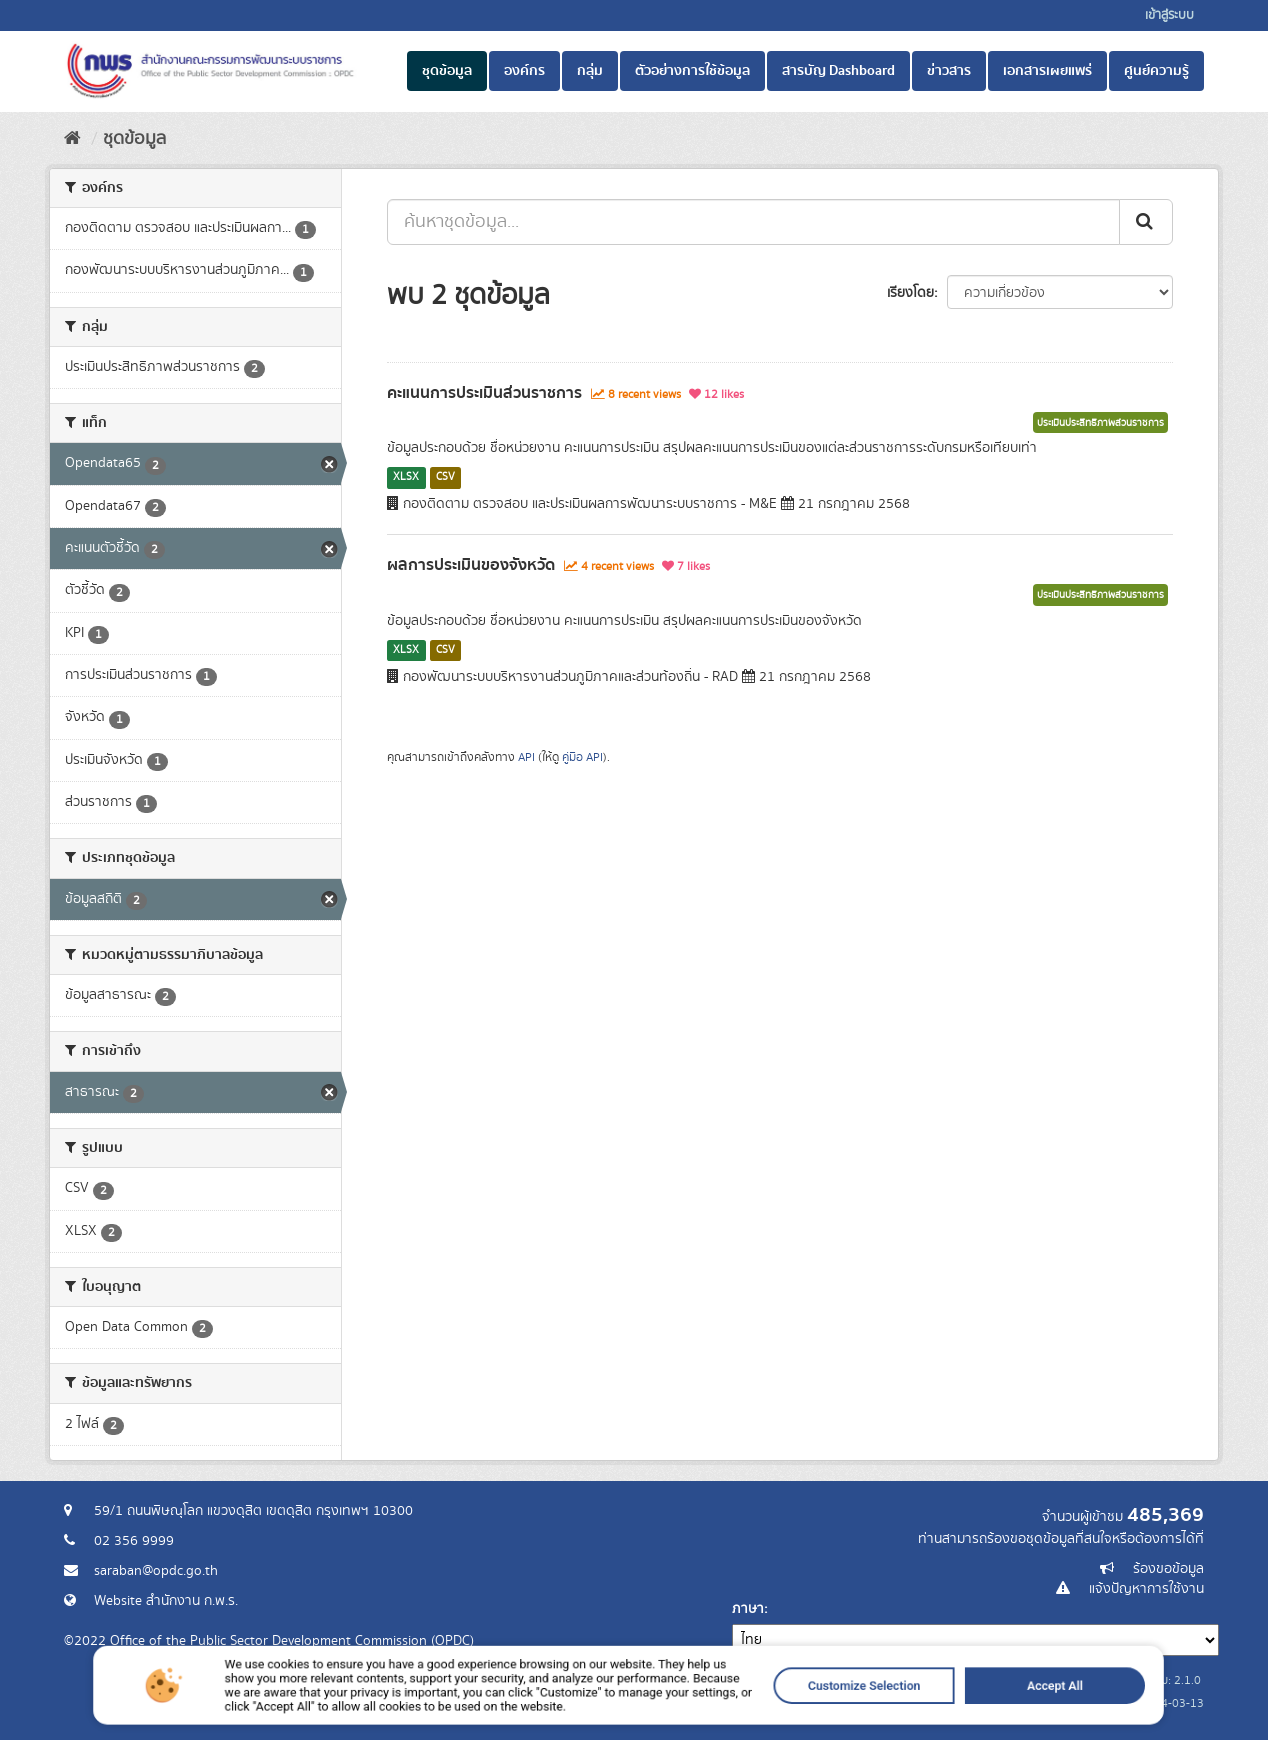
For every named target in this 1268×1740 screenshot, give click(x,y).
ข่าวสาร (949, 71)
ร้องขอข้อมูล (1168, 1569)
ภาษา (748, 1609)
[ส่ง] (1146, 222)
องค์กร (524, 71)
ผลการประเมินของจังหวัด (471, 565)
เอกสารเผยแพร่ (1047, 71)
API (526, 757)
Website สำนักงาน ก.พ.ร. (166, 1601)
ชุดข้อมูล (447, 71)
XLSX (406, 477)
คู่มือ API (582, 757)
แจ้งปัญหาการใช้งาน (1146, 1589)
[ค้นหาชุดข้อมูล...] (753, 222)
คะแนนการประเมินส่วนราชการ (484, 393)
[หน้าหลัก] (72, 139)
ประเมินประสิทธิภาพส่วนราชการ (1100, 423)
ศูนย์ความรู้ (1156, 71)
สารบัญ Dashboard (838, 71)
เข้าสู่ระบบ (1169, 15)
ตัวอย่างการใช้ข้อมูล (692, 71)
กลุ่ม (590, 71)
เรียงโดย (910, 293)
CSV (445, 477)
